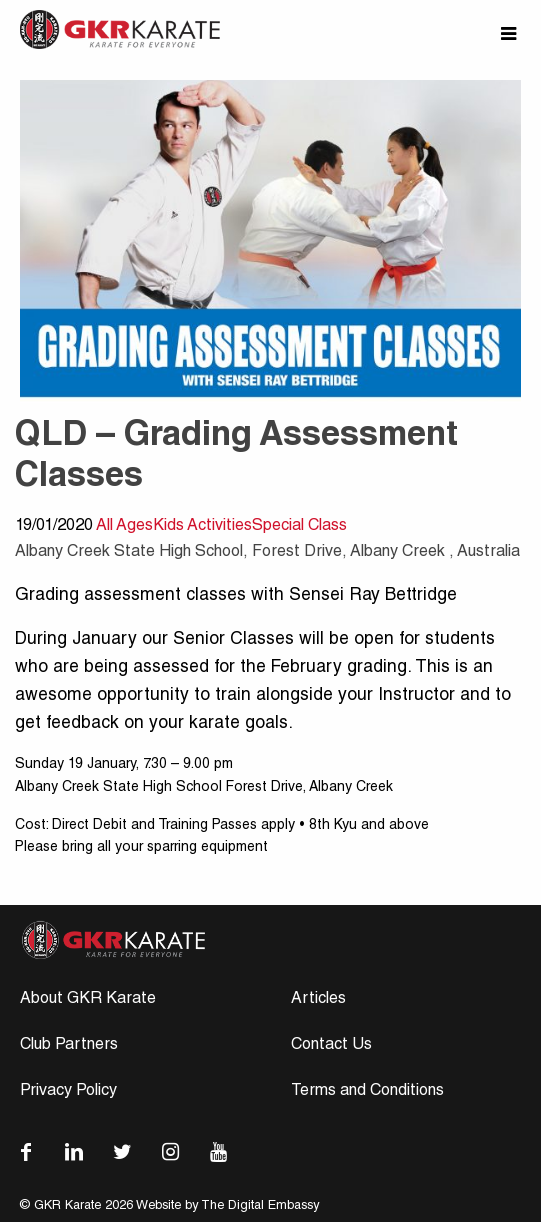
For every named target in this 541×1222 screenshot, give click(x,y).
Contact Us (331, 1046)
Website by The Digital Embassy (227, 1206)
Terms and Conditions (367, 1092)
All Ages (124, 527)
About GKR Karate (88, 1000)
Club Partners (69, 1046)
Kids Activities (202, 527)
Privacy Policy (68, 1092)
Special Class (299, 527)
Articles (318, 1000)
